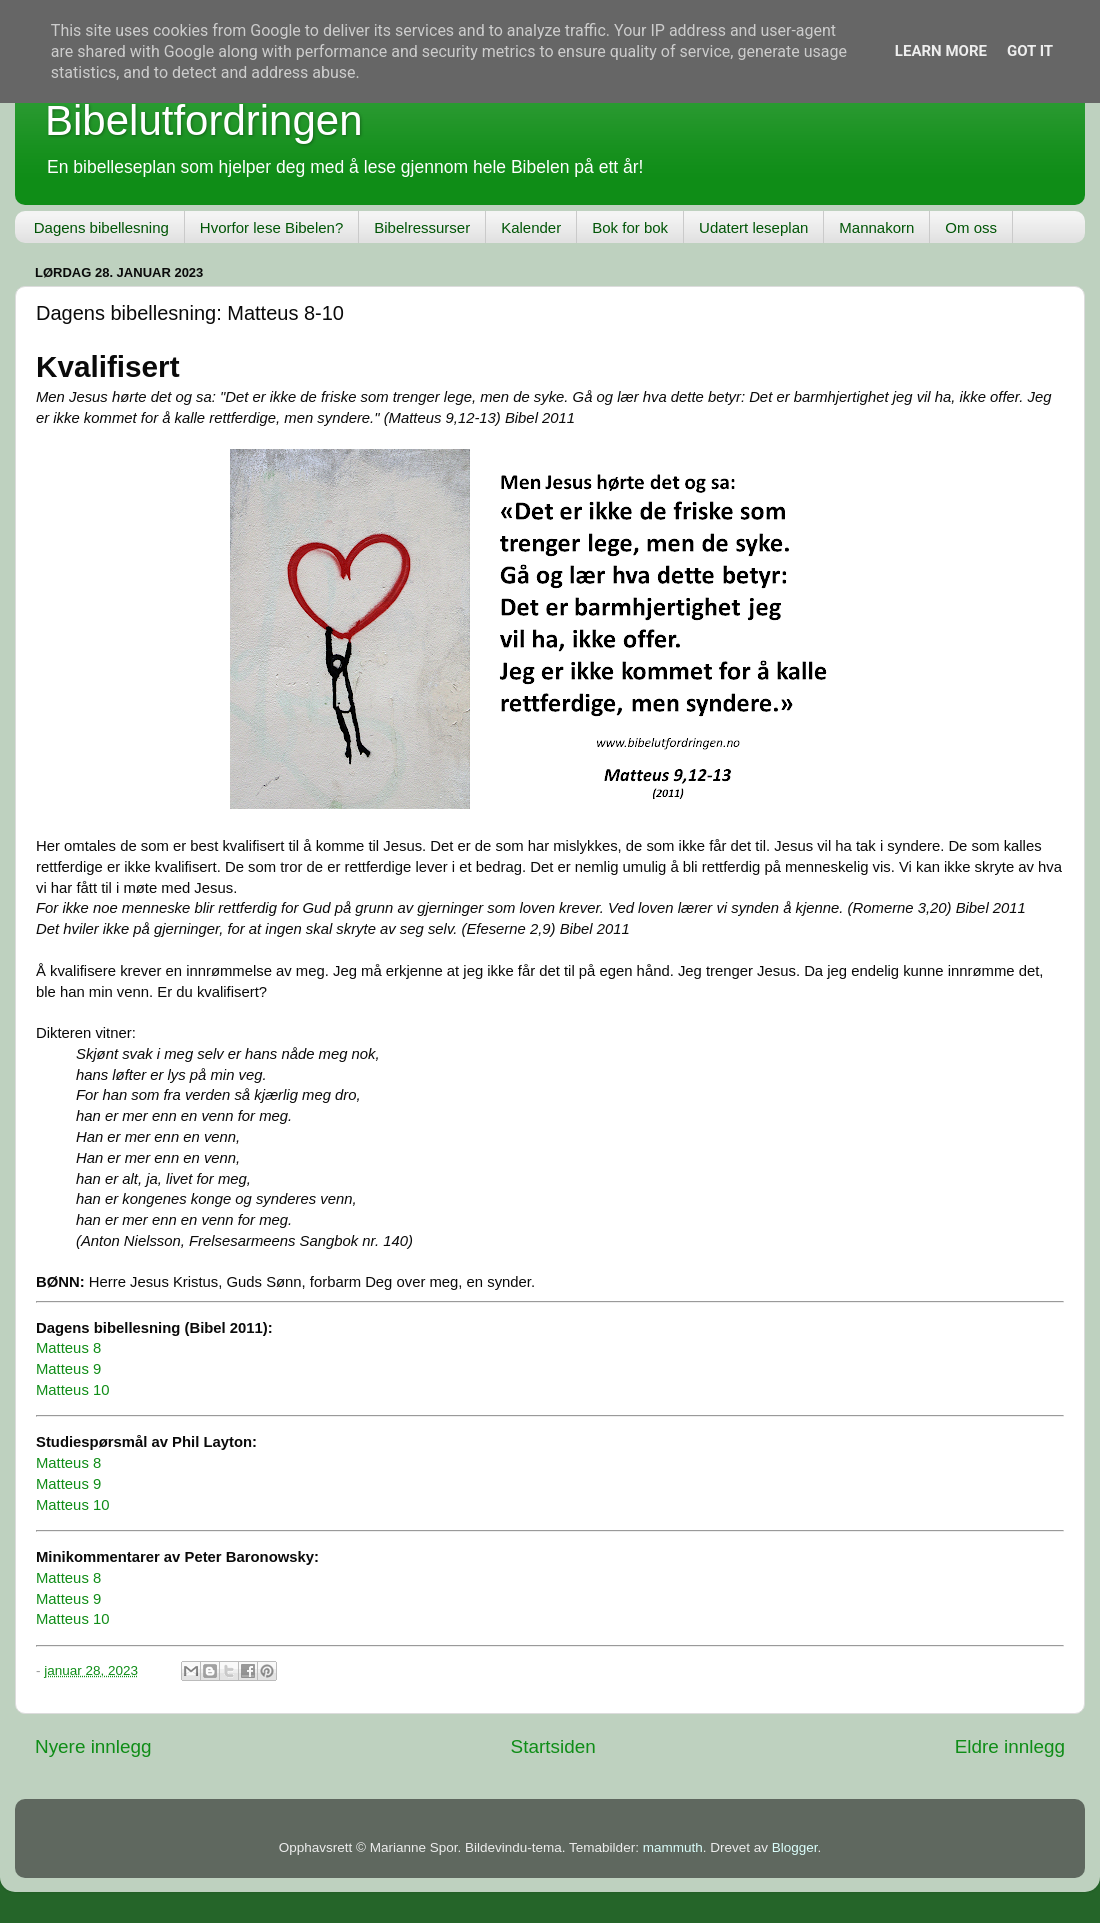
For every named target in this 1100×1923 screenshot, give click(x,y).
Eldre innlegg (1010, 1746)
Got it (1030, 51)
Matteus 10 (72, 1390)
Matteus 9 (68, 1369)
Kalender (531, 227)
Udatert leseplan (753, 227)
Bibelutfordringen (204, 120)
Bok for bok (630, 227)
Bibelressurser (422, 227)
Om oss (971, 227)
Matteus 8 (68, 1348)
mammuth (673, 1847)
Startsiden (553, 1746)
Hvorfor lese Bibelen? (271, 227)
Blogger (795, 1847)
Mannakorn (876, 227)
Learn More (941, 51)
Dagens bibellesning (101, 227)
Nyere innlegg (93, 1746)
